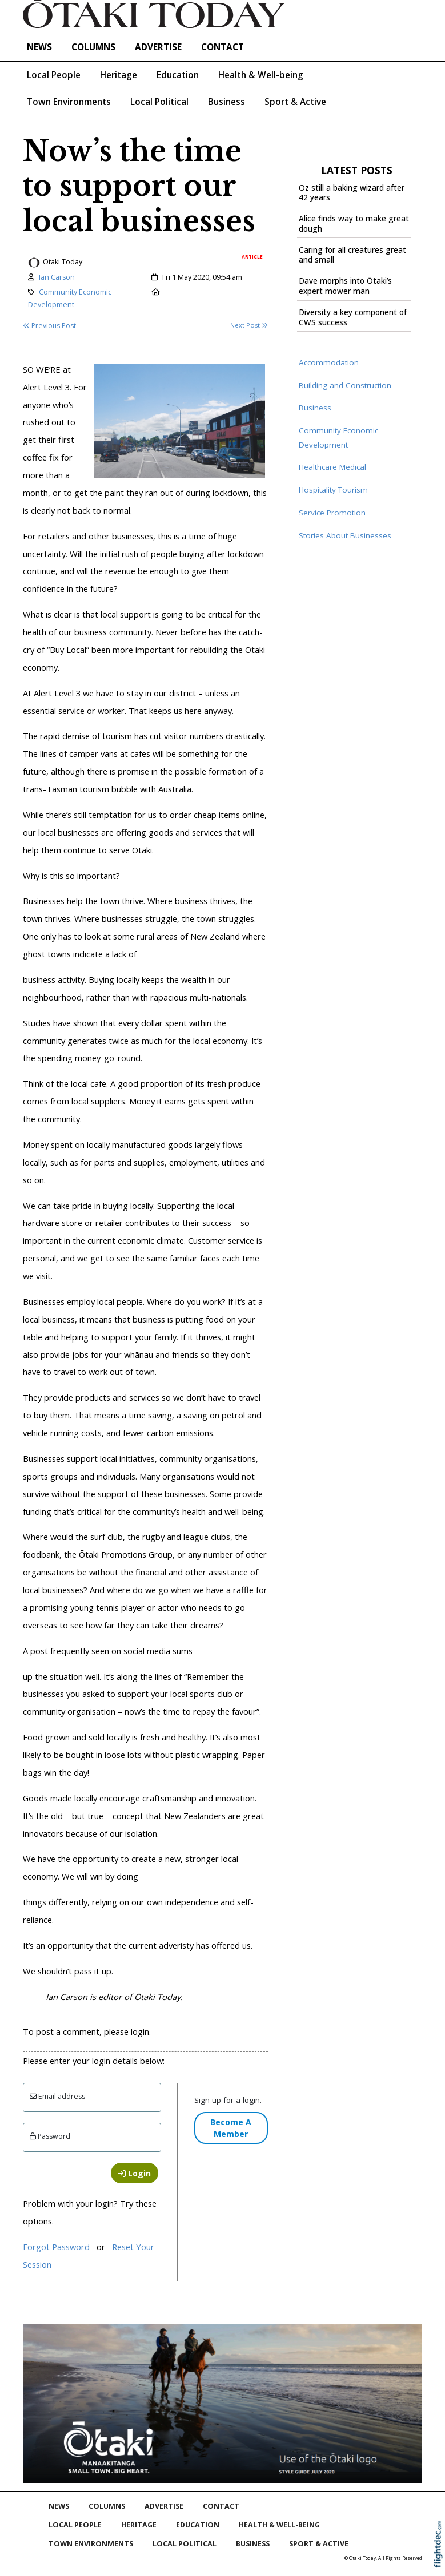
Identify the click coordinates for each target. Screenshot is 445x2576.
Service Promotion (332, 512)
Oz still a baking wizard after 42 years (351, 193)
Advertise (158, 47)
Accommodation (329, 362)
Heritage (118, 75)
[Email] (92, 2097)
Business (226, 102)
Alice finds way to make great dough (354, 223)
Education (178, 75)
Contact (222, 47)
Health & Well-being (260, 75)
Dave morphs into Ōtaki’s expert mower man (345, 286)
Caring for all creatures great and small (352, 255)
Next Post (249, 325)
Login (134, 2173)
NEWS (39, 47)
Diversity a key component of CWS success (353, 317)
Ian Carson (57, 277)
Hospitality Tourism (333, 490)
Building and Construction (345, 385)
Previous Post (49, 325)
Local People (54, 75)
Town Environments (69, 102)
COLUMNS (93, 47)
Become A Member (230, 2128)
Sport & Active (295, 102)
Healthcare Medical (332, 467)
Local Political (159, 102)
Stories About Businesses (345, 535)
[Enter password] (92, 2137)
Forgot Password (56, 2246)
